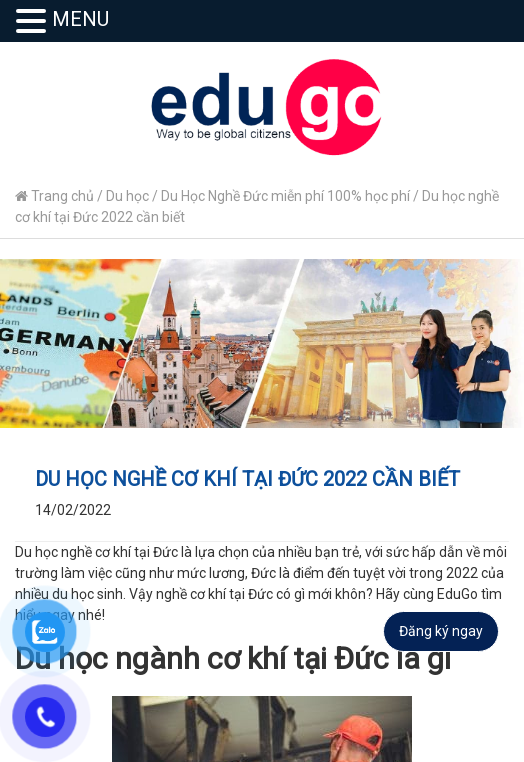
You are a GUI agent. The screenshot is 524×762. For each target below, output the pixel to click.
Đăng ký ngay (441, 631)
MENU (80, 19)
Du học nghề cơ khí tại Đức (96, 552)
